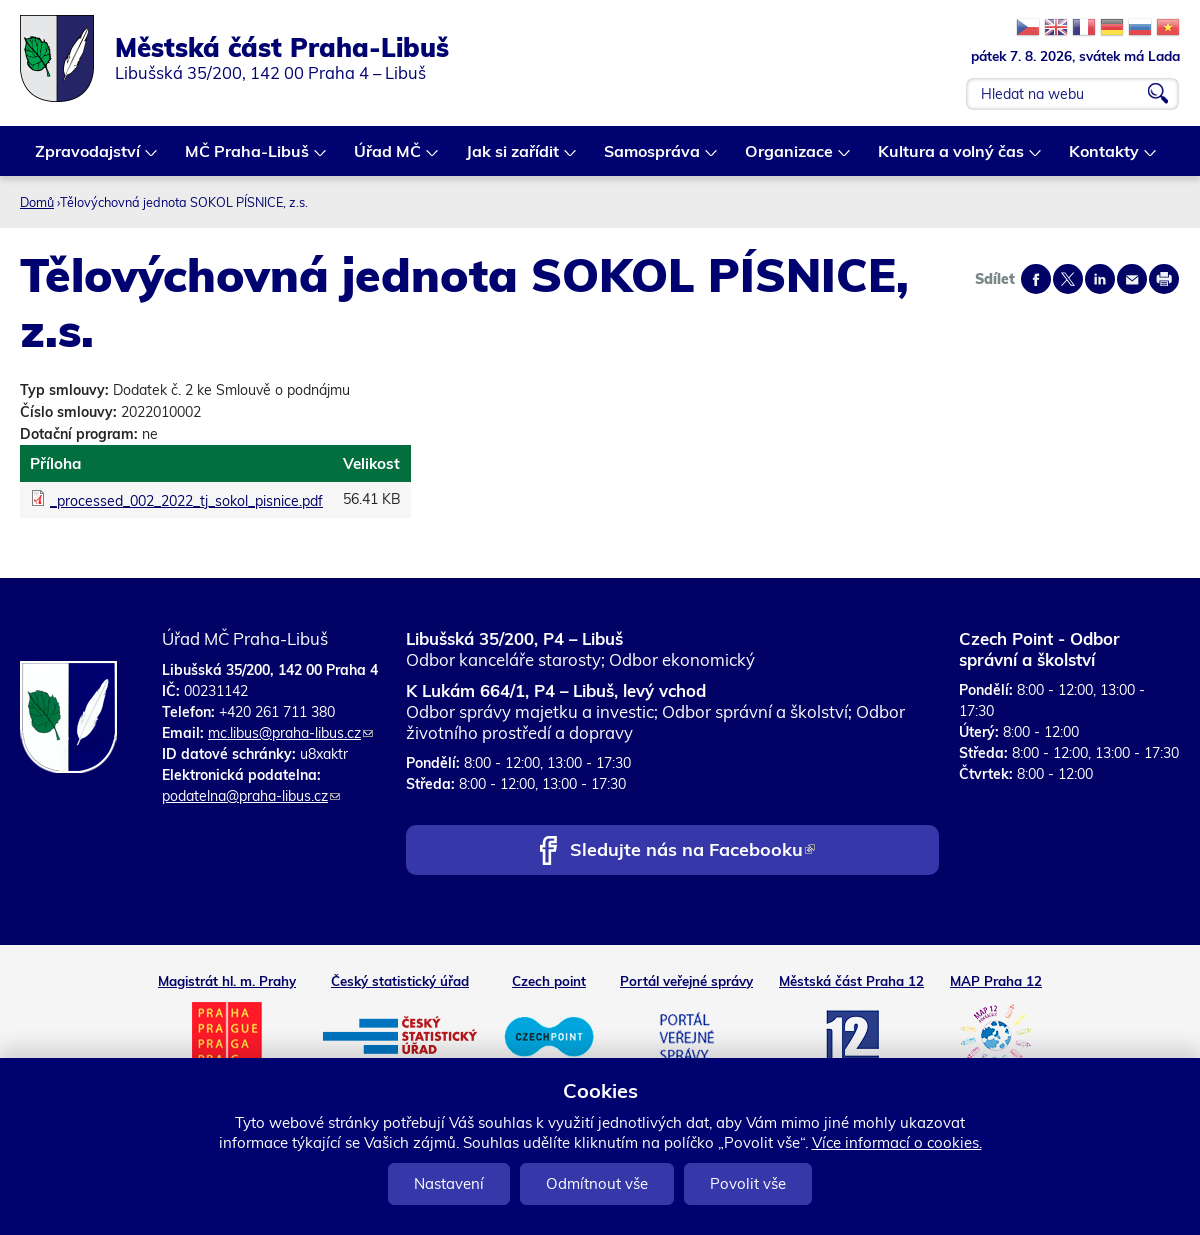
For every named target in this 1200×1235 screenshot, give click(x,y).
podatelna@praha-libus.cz (251, 796)
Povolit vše (748, 1183)
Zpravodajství (88, 158)
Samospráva (653, 158)
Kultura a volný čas (952, 158)
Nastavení (449, 1183)
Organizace (790, 158)
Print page (1164, 279)
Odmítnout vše (597, 1183)
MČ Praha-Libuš (248, 158)
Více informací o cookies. (897, 1142)
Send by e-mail (1132, 279)
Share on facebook (1036, 279)
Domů (37, 202)
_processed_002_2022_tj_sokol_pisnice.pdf (186, 501)
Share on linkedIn (1100, 279)
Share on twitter (1068, 279)
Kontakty (1105, 158)
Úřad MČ (388, 158)
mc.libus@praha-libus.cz (290, 733)
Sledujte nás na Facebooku (692, 851)
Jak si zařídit (513, 158)
